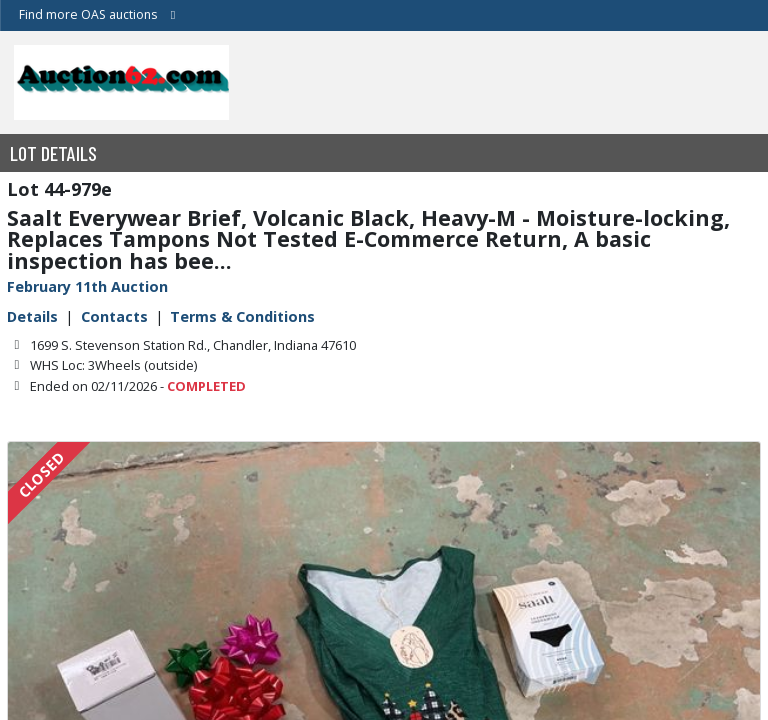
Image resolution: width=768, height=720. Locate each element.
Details (32, 316)
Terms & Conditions (242, 316)
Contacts (114, 316)
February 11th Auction (87, 286)
